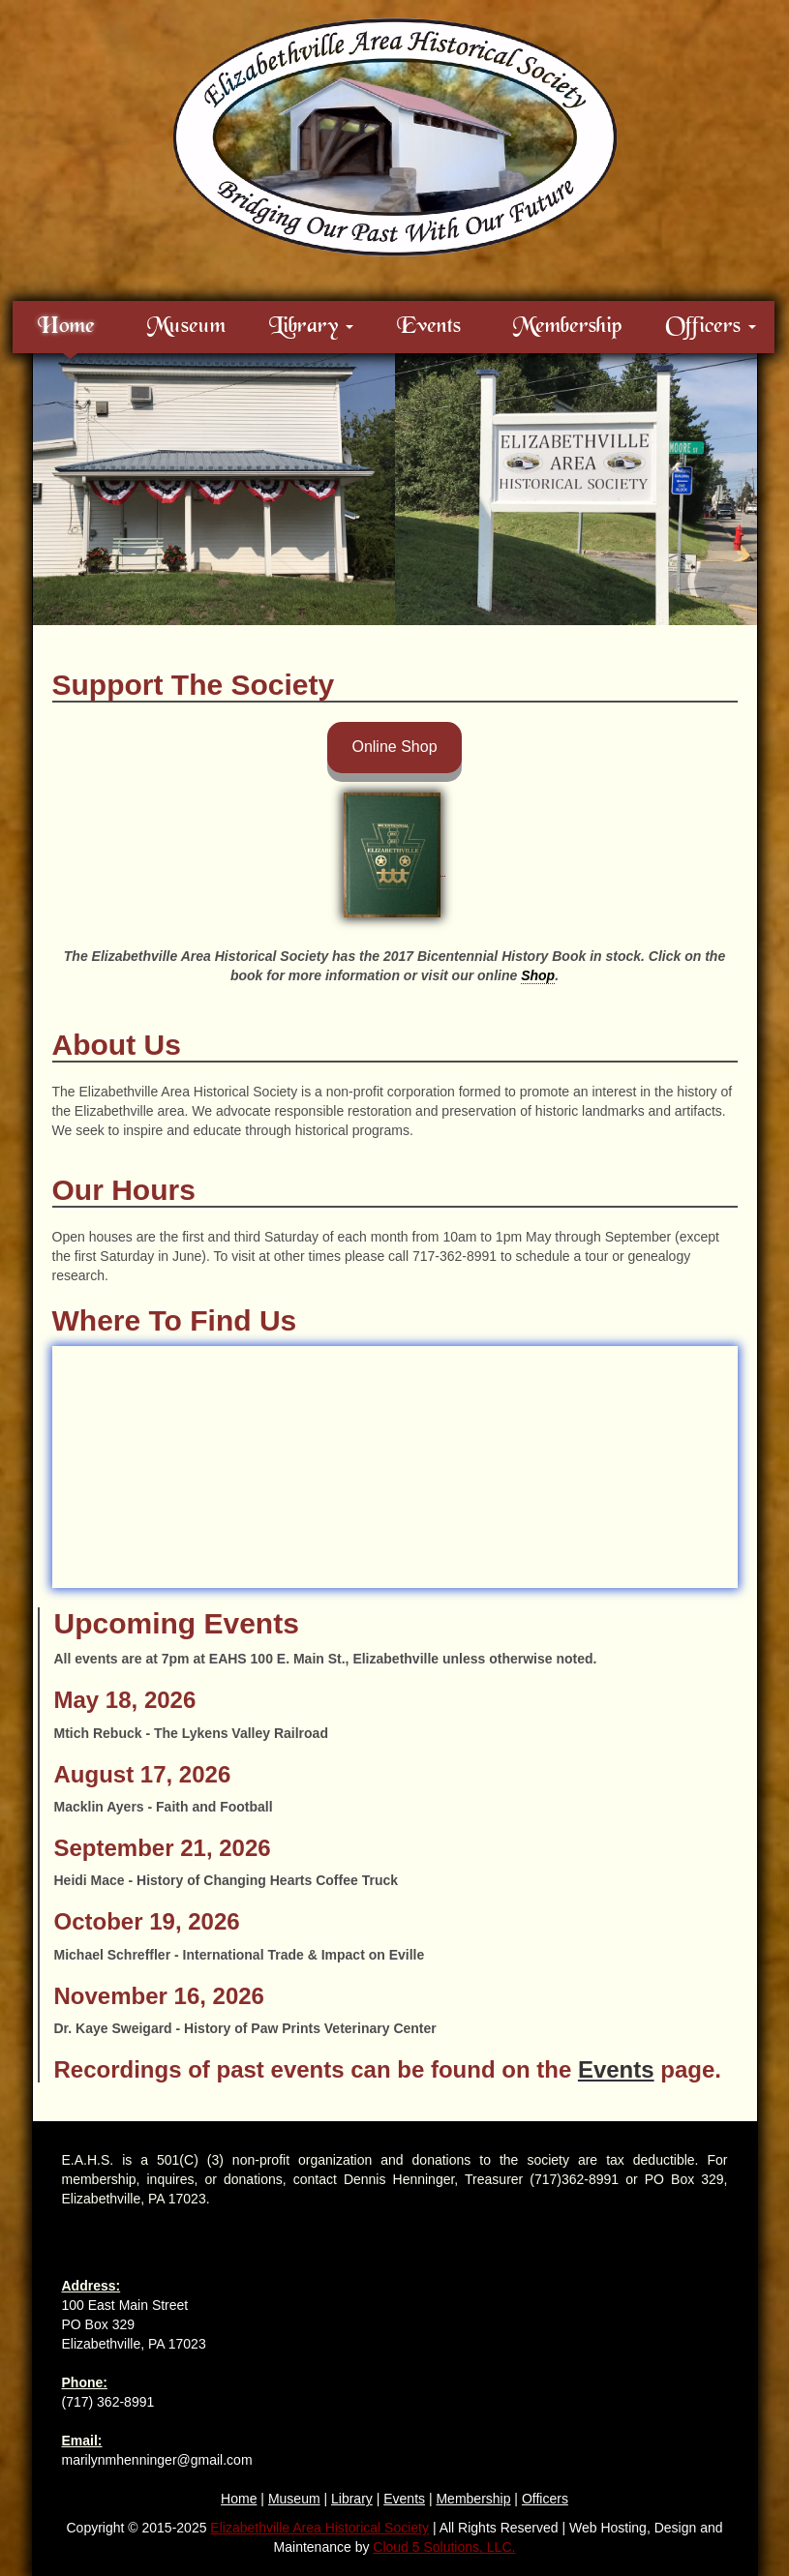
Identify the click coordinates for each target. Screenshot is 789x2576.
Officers (545, 2498)
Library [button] (311, 327)
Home (66, 327)
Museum (186, 327)
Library (352, 2498)
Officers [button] (710, 327)
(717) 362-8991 (108, 2402)
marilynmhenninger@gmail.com (157, 2460)
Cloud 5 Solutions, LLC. (444, 2547)
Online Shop (394, 746)
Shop (538, 975)
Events (429, 327)
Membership (567, 327)
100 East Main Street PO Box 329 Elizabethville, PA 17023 (134, 2324)
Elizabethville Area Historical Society (319, 2527)
